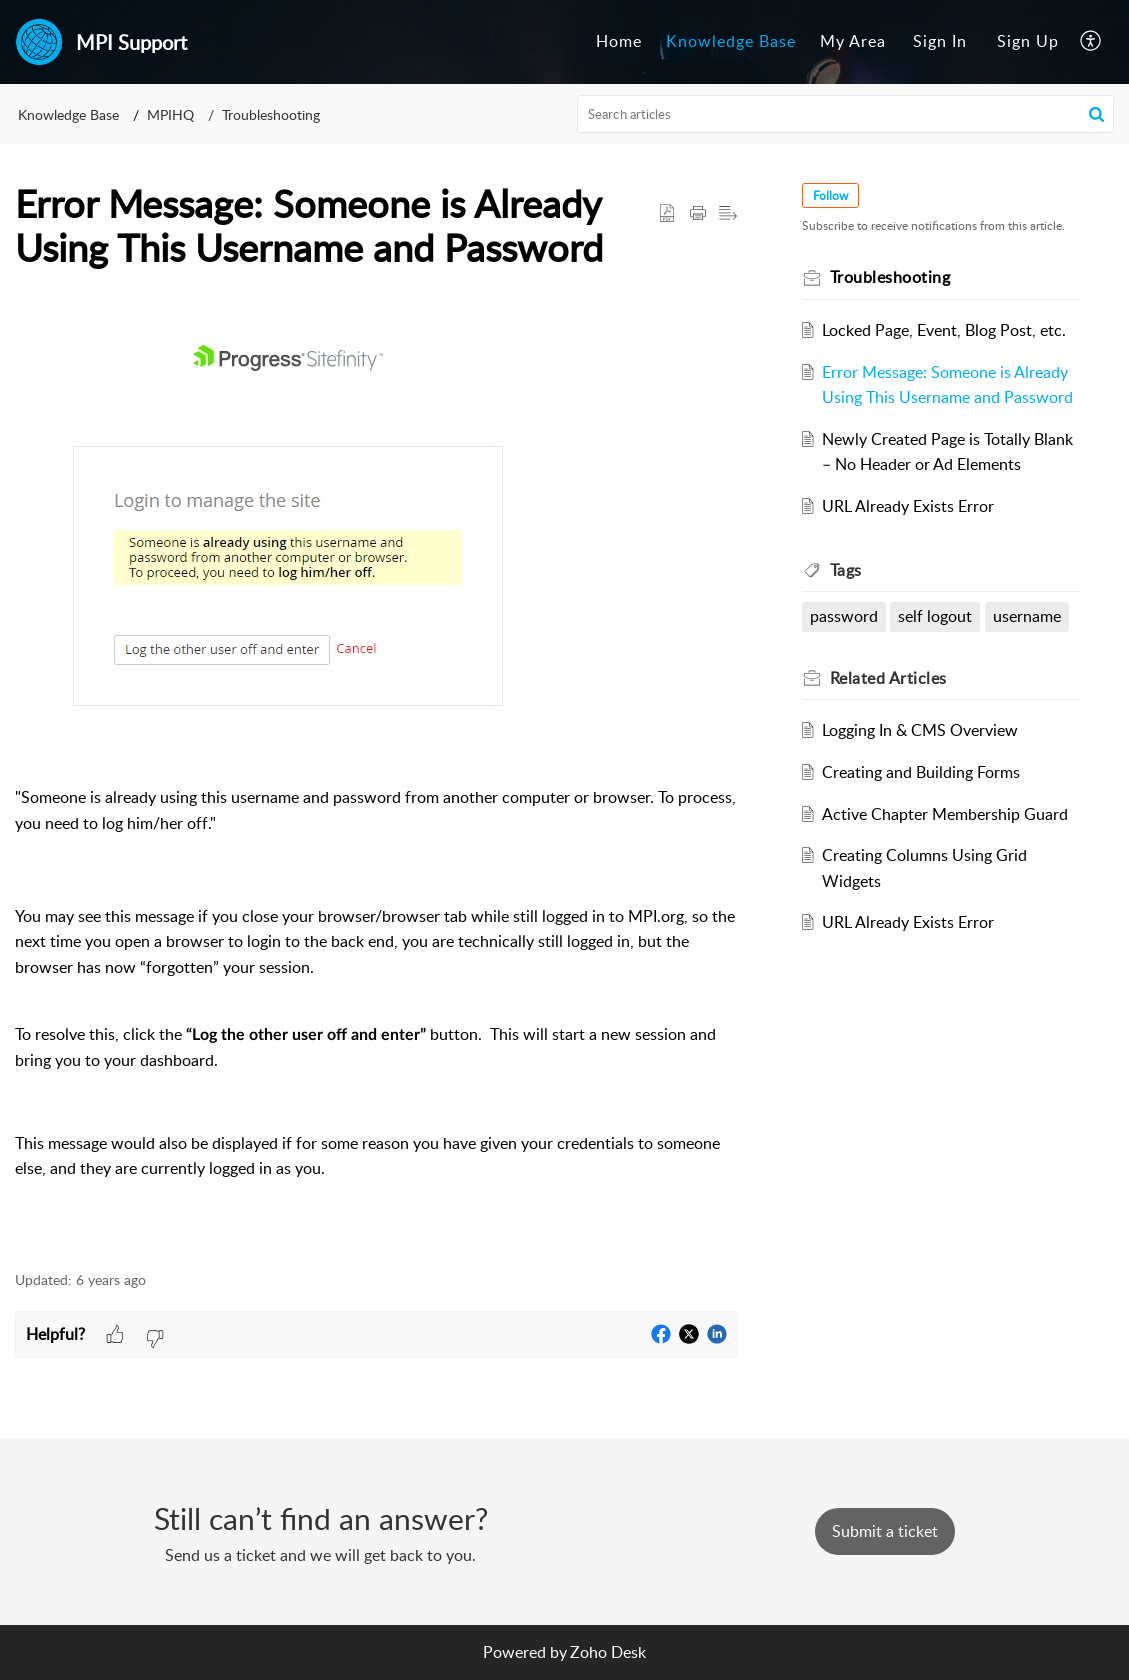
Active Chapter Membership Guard (945, 814)
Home (619, 41)
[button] (1091, 42)
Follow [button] (830, 195)
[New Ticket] (885, 1531)
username (1027, 616)
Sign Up (1028, 41)
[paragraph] (376, 781)
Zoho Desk (608, 1652)
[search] (845, 114)
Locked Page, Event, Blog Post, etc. (944, 330)
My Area (853, 41)
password (844, 616)
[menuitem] (619, 42)
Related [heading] (888, 678)
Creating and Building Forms (921, 772)
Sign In (940, 41)
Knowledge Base (731, 41)
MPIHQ (170, 114)
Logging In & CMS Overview (920, 730)
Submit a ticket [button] (885, 1531)
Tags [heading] (846, 570)
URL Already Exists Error (908, 506)
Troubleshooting (271, 114)
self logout (935, 616)
